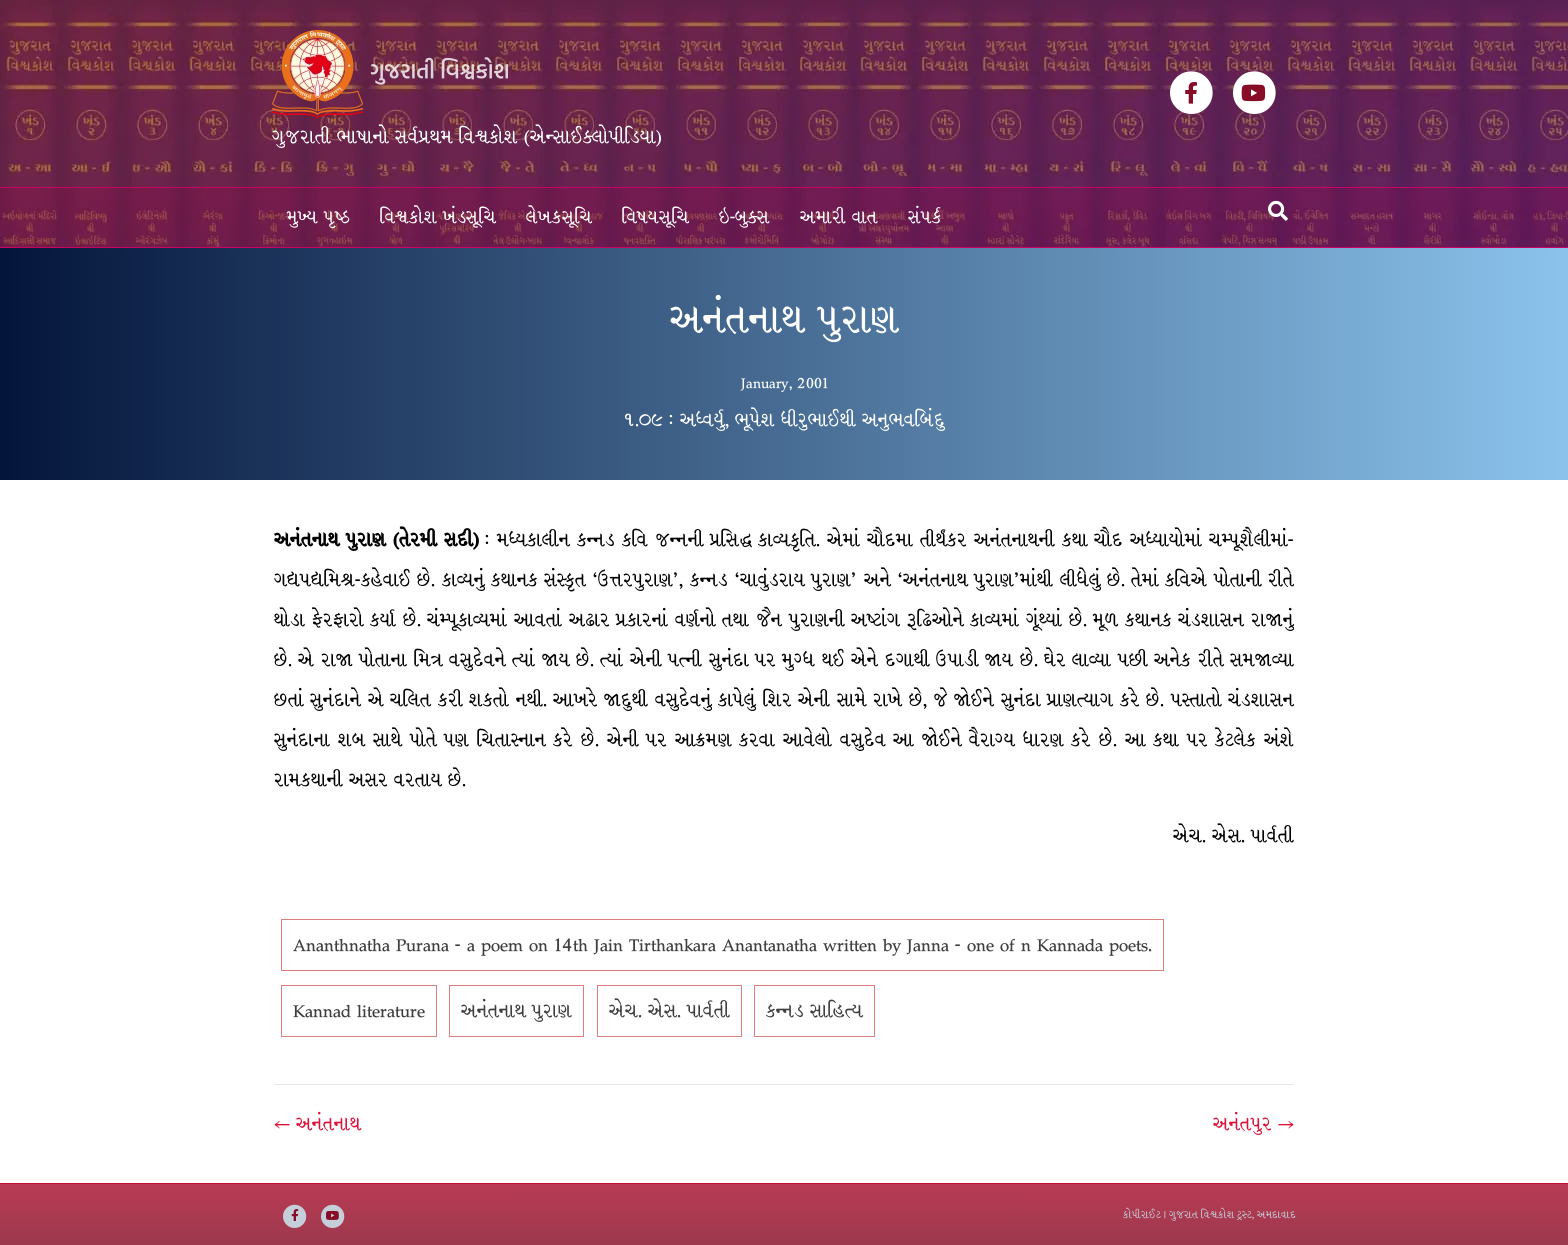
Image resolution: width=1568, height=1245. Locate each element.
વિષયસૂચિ (655, 217)
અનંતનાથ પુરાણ (516, 1011)
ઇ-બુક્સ (744, 217)
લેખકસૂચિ (559, 217)
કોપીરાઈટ (1142, 1214)
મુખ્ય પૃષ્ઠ (318, 217)
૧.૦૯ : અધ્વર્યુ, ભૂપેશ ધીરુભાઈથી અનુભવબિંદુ (784, 420)
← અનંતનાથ (317, 1124)
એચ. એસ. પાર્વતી (669, 1011)
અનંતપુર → (1253, 1124)
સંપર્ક (925, 217)
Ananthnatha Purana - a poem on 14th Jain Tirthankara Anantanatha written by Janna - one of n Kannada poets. (722, 945)
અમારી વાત (839, 217)
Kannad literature (359, 1011)
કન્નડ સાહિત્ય (814, 1011)
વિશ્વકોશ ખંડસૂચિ (438, 217)
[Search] (1278, 211)
